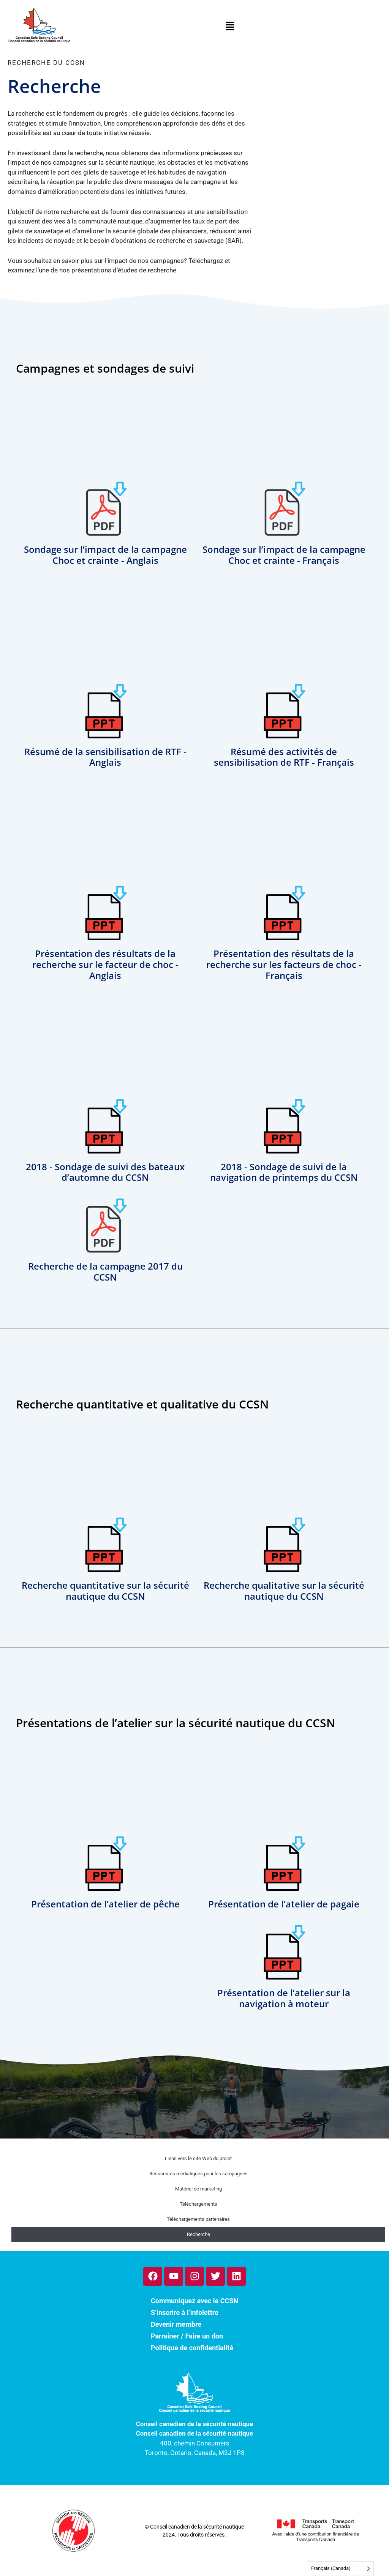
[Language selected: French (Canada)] (340, 2568)
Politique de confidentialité (192, 2348)
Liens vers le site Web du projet (198, 2158)
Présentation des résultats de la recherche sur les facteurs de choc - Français (284, 964)
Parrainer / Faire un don (187, 2336)
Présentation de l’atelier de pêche (105, 1904)
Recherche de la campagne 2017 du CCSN (105, 1271)
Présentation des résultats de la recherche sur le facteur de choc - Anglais (105, 964)
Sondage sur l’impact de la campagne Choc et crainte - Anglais (105, 554)
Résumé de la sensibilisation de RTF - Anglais (105, 757)
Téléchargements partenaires (198, 2219)
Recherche (198, 2234)
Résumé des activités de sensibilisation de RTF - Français (284, 757)
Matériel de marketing (198, 2189)
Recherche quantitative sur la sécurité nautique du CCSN (105, 1590)
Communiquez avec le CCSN (194, 2301)
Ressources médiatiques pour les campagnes (198, 2173)
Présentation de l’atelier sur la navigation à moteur (283, 1998)
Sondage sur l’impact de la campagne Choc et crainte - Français (283, 554)
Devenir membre (176, 2324)
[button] (230, 27)
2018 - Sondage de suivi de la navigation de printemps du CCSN (284, 1172)
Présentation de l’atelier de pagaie (283, 1904)
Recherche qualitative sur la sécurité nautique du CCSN (284, 1590)
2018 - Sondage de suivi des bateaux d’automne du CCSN (105, 1172)
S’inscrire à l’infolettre (184, 2312)
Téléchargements (198, 2204)
